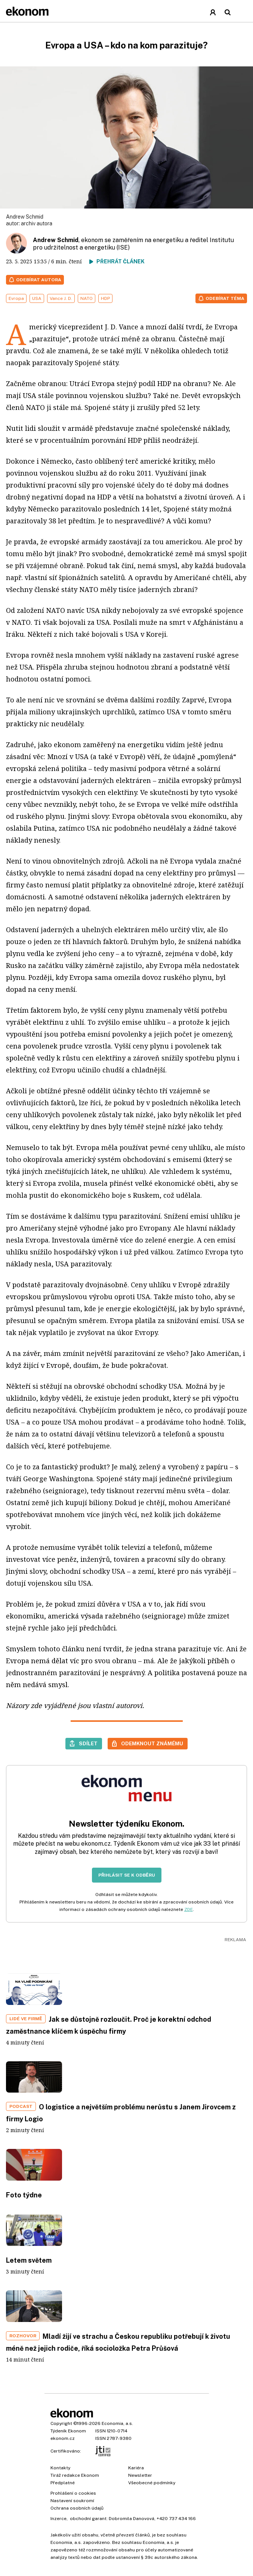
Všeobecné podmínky (151, 2482)
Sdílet (88, 1743)
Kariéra (136, 2467)
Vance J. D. (61, 298)
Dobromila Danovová (131, 2518)
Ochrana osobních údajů (77, 2508)
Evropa (16, 298)
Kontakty (60, 2467)
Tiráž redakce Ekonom (74, 2475)
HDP (105, 298)
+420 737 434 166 (176, 2518)
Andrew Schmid (55, 240)
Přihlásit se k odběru (126, 1875)
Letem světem (29, 2260)
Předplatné (62, 2482)
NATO (86, 298)
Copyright (61, 2423)
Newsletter (140, 2475)
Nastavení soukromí (72, 2500)
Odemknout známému (152, 1743)
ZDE (188, 1909)
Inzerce (58, 2518)
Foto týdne (24, 2195)
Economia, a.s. (117, 2423)
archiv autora (36, 223)
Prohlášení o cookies (73, 2493)
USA (36, 298)
